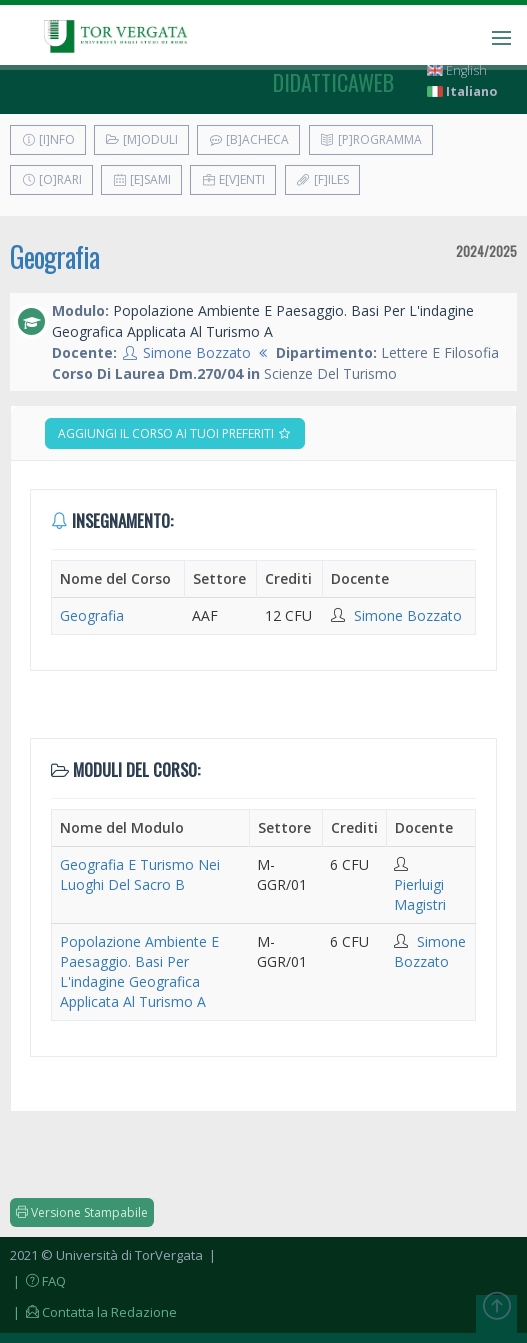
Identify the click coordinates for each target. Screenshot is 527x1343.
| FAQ (38, 1281)
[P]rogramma (371, 139)
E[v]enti (233, 179)
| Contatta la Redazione (93, 1312)
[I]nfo (48, 139)
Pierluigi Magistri (420, 894)
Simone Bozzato (197, 352)
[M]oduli (141, 139)
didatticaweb (333, 82)
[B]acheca (248, 139)
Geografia (54, 256)
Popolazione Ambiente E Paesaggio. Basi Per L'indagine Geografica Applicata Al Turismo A (139, 971)
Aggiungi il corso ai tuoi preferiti (175, 433)
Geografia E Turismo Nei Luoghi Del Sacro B (140, 874)
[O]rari (51, 179)
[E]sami (141, 179)
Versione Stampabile (82, 1212)
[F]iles (322, 179)
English (457, 70)
